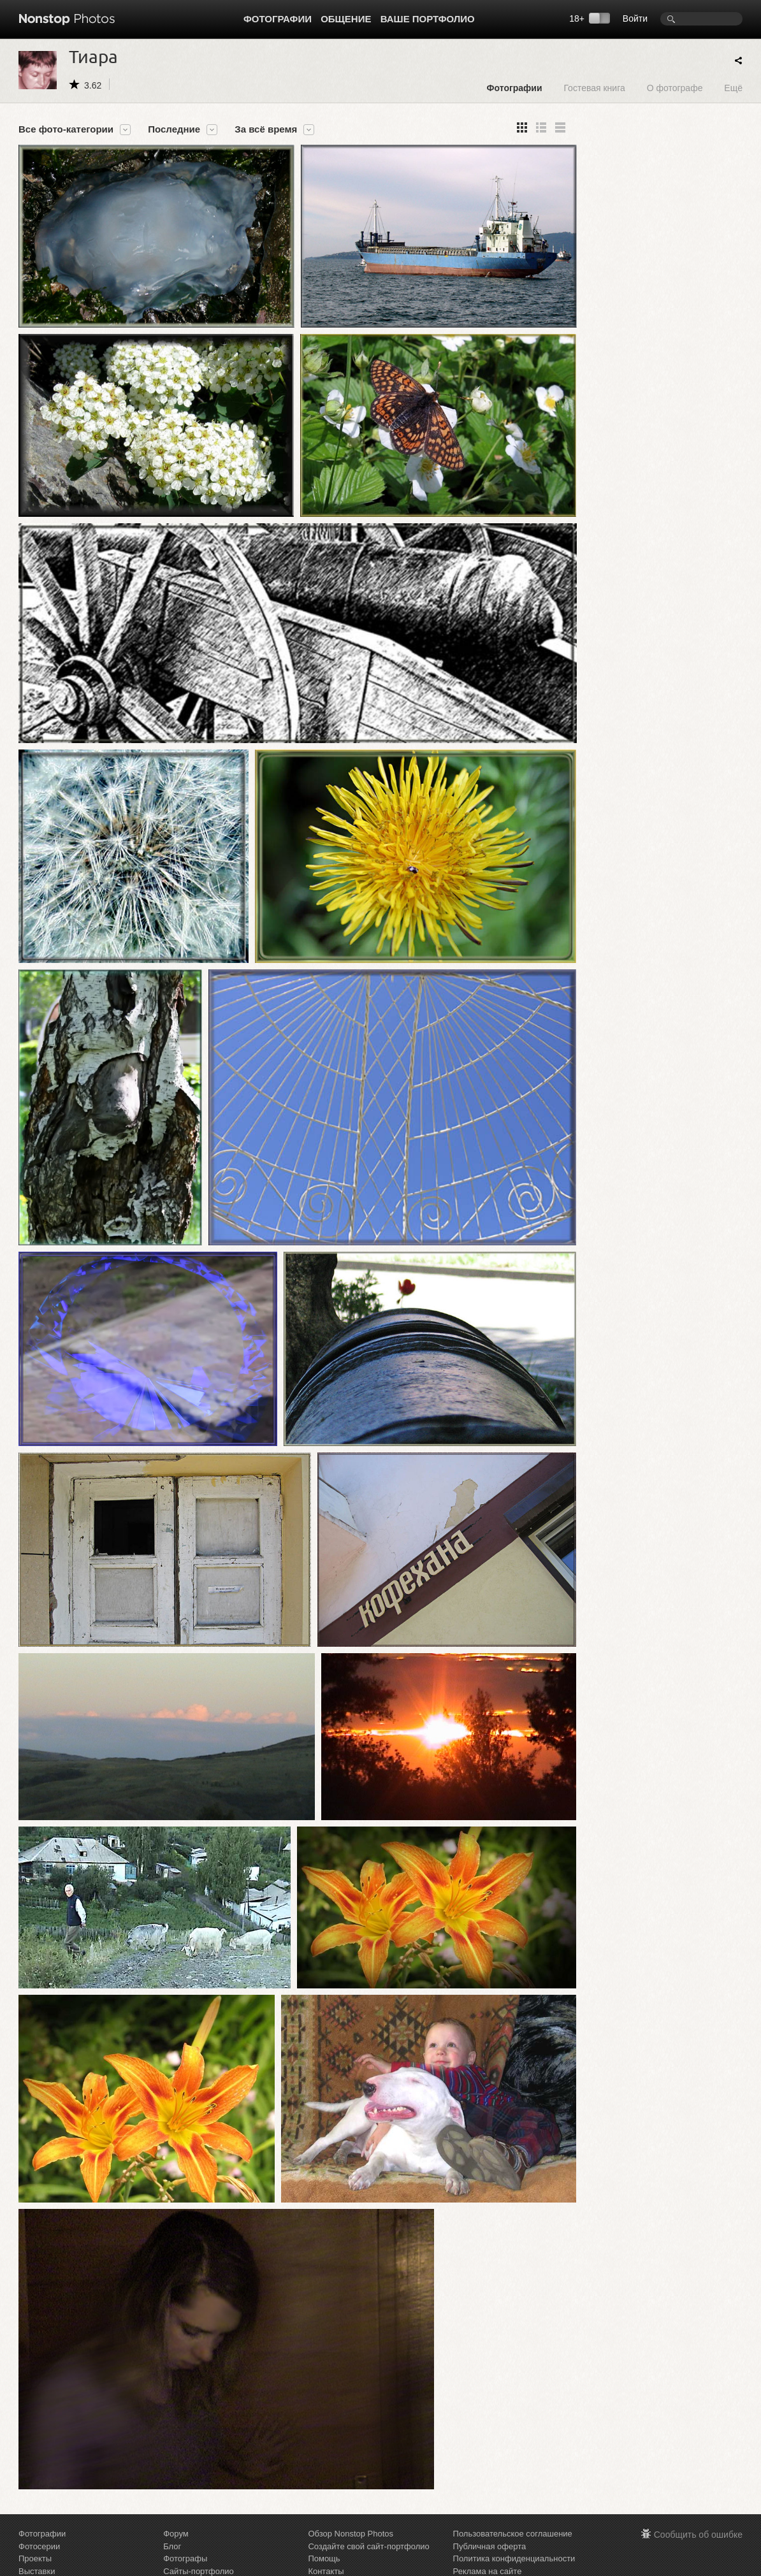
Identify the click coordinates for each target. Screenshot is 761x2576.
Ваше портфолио (427, 18)
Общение (346, 18)
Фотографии (277, 18)
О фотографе (675, 87)
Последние (174, 129)
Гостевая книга (594, 87)
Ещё (733, 87)
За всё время (266, 129)
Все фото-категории (65, 129)
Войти (635, 18)
